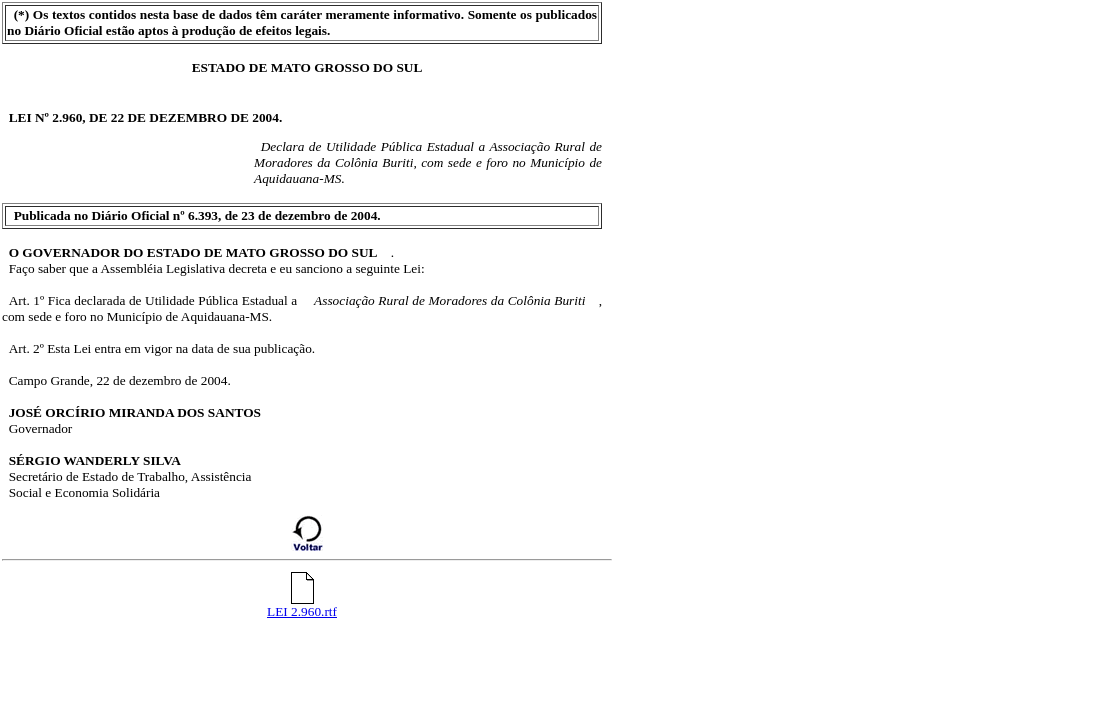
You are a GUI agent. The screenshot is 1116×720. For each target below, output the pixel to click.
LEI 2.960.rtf (302, 605)
